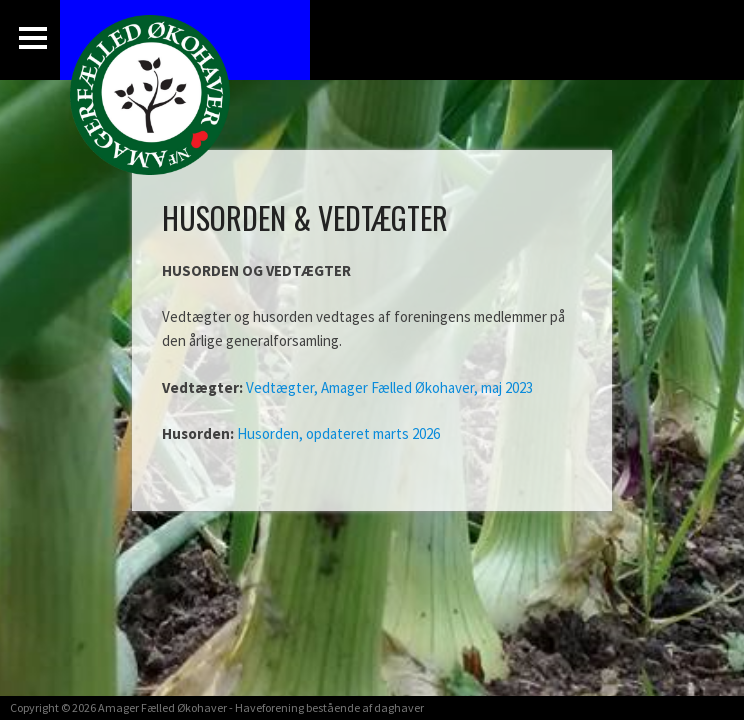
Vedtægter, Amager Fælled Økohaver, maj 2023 (389, 387)
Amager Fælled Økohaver (162, 707)
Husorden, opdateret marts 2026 (338, 433)
